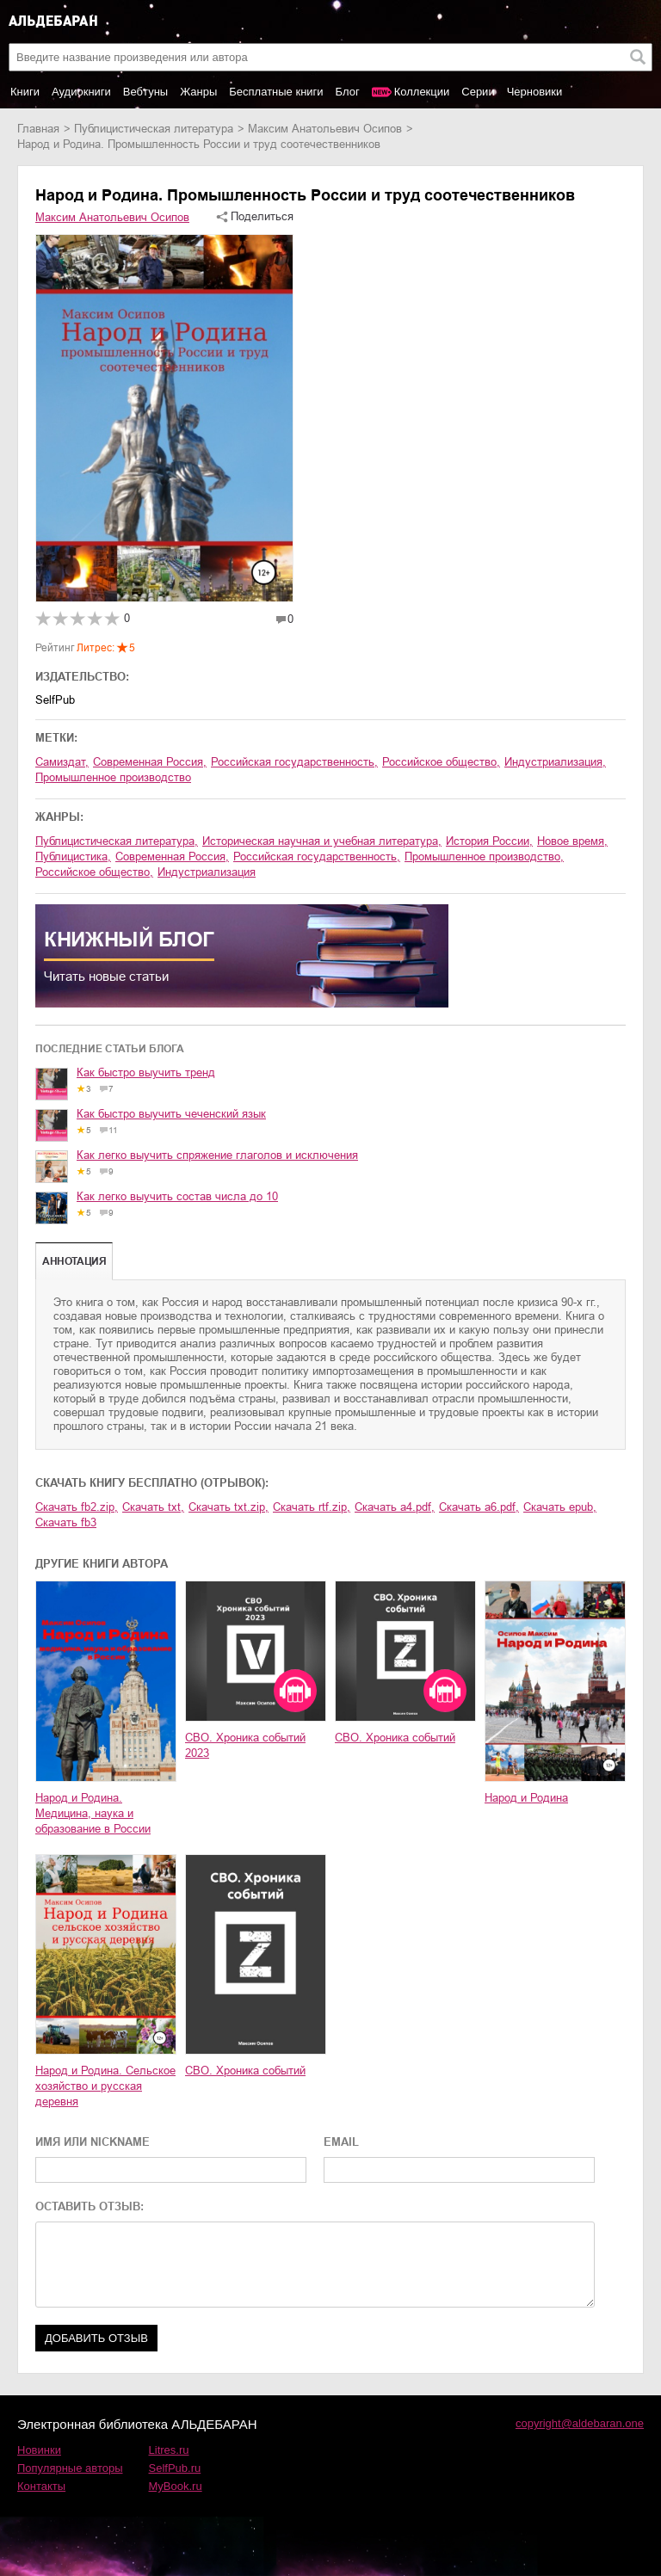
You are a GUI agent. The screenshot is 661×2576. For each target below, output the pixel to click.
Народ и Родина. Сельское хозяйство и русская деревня (105, 2086)
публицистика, (73, 856)
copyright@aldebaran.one (580, 2423)
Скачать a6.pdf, (479, 1507)
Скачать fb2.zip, (76, 1507)
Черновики (535, 91)
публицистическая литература (153, 128)
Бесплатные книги (276, 91)
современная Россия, (150, 761)
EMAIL (341, 2141)
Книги (25, 91)
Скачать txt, (153, 1507)
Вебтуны (145, 91)
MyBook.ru (175, 2486)
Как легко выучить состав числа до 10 (177, 1196)
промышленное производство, (484, 856)
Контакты (41, 2486)
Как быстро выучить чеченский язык (171, 1113)
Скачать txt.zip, (228, 1507)
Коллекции (422, 91)
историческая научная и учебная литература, (322, 841)
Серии (477, 91)
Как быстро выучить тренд (146, 1072)
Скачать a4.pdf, (395, 1507)
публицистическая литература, (116, 841)
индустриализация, (555, 761)
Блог (348, 91)
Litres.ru (169, 2450)
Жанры (198, 91)
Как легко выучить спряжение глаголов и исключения (217, 1155)
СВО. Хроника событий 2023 (245, 1745)
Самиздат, (62, 761)
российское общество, (441, 761)
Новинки (39, 2450)
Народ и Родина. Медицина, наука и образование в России (93, 1813)
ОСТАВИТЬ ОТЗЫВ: (89, 2206)
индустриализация (207, 872)
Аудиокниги (81, 91)
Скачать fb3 (65, 1522)
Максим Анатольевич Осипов (325, 128)
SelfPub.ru (175, 2468)
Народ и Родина (526, 1797)
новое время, (572, 841)
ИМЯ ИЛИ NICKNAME (92, 2141)
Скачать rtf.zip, (311, 1507)
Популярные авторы (70, 2468)
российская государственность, (294, 761)
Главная (38, 128)
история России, (489, 841)
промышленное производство (113, 777)
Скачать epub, (559, 1507)
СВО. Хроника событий (395, 1737)
